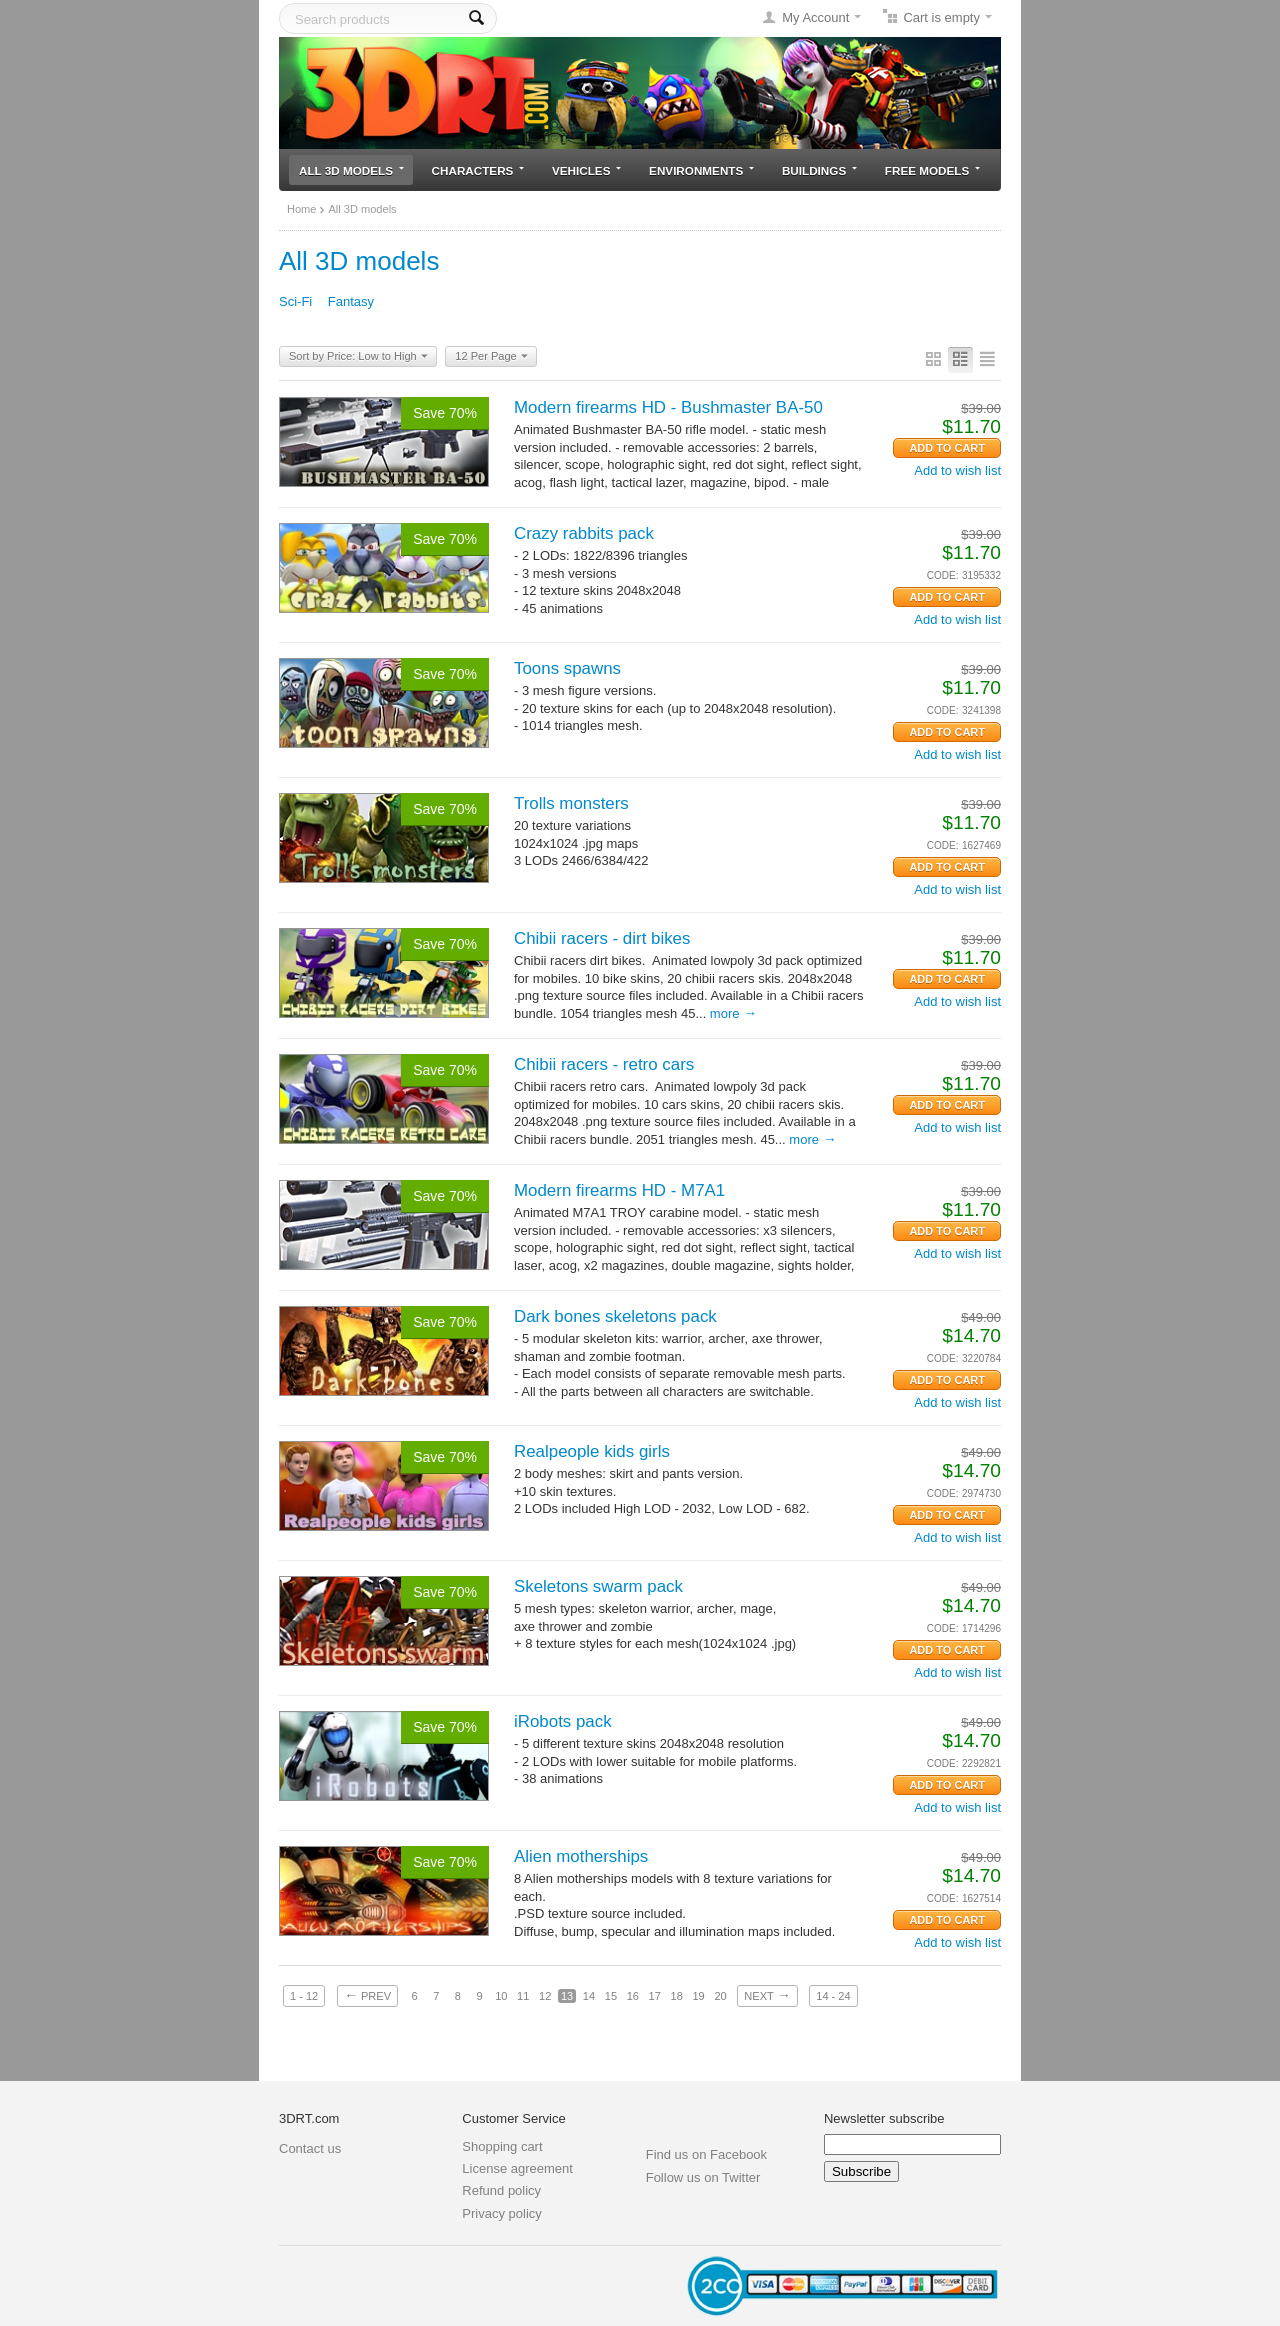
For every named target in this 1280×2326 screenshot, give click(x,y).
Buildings (819, 170)
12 (545, 1996)
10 (501, 1996)
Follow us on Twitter (703, 2177)
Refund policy (501, 2190)
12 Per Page (491, 357)
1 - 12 (304, 1996)
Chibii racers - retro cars (604, 1064)
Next (767, 1995)
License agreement (517, 2168)
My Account (815, 17)
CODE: (943, 575)
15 (611, 1996)
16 (633, 1996)
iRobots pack (563, 1721)
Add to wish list (957, 470)
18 (677, 1996)
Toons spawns (567, 668)
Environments (701, 170)
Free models (932, 170)
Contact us (310, 2148)
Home (301, 209)
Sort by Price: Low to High (358, 357)
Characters (478, 170)
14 (589, 1996)
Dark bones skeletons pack (615, 1316)
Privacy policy (501, 2213)
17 (655, 1996)
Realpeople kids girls (592, 1451)
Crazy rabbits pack (584, 533)
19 (698, 1996)
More (733, 1013)
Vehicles (586, 170)
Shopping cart (502, 2146)
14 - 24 (833, 1996)
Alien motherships (581, 1856)
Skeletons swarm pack (598, 1586)
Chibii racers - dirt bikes (602, 938)
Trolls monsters (571, 803)
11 (523, 1996)
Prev (367, 1995)
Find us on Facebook (706, 2154)
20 (720, 1996)
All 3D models (351, 170)
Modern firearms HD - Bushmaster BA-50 (668, 407)
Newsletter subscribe (884, 2118)
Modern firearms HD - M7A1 (619, 1190)
